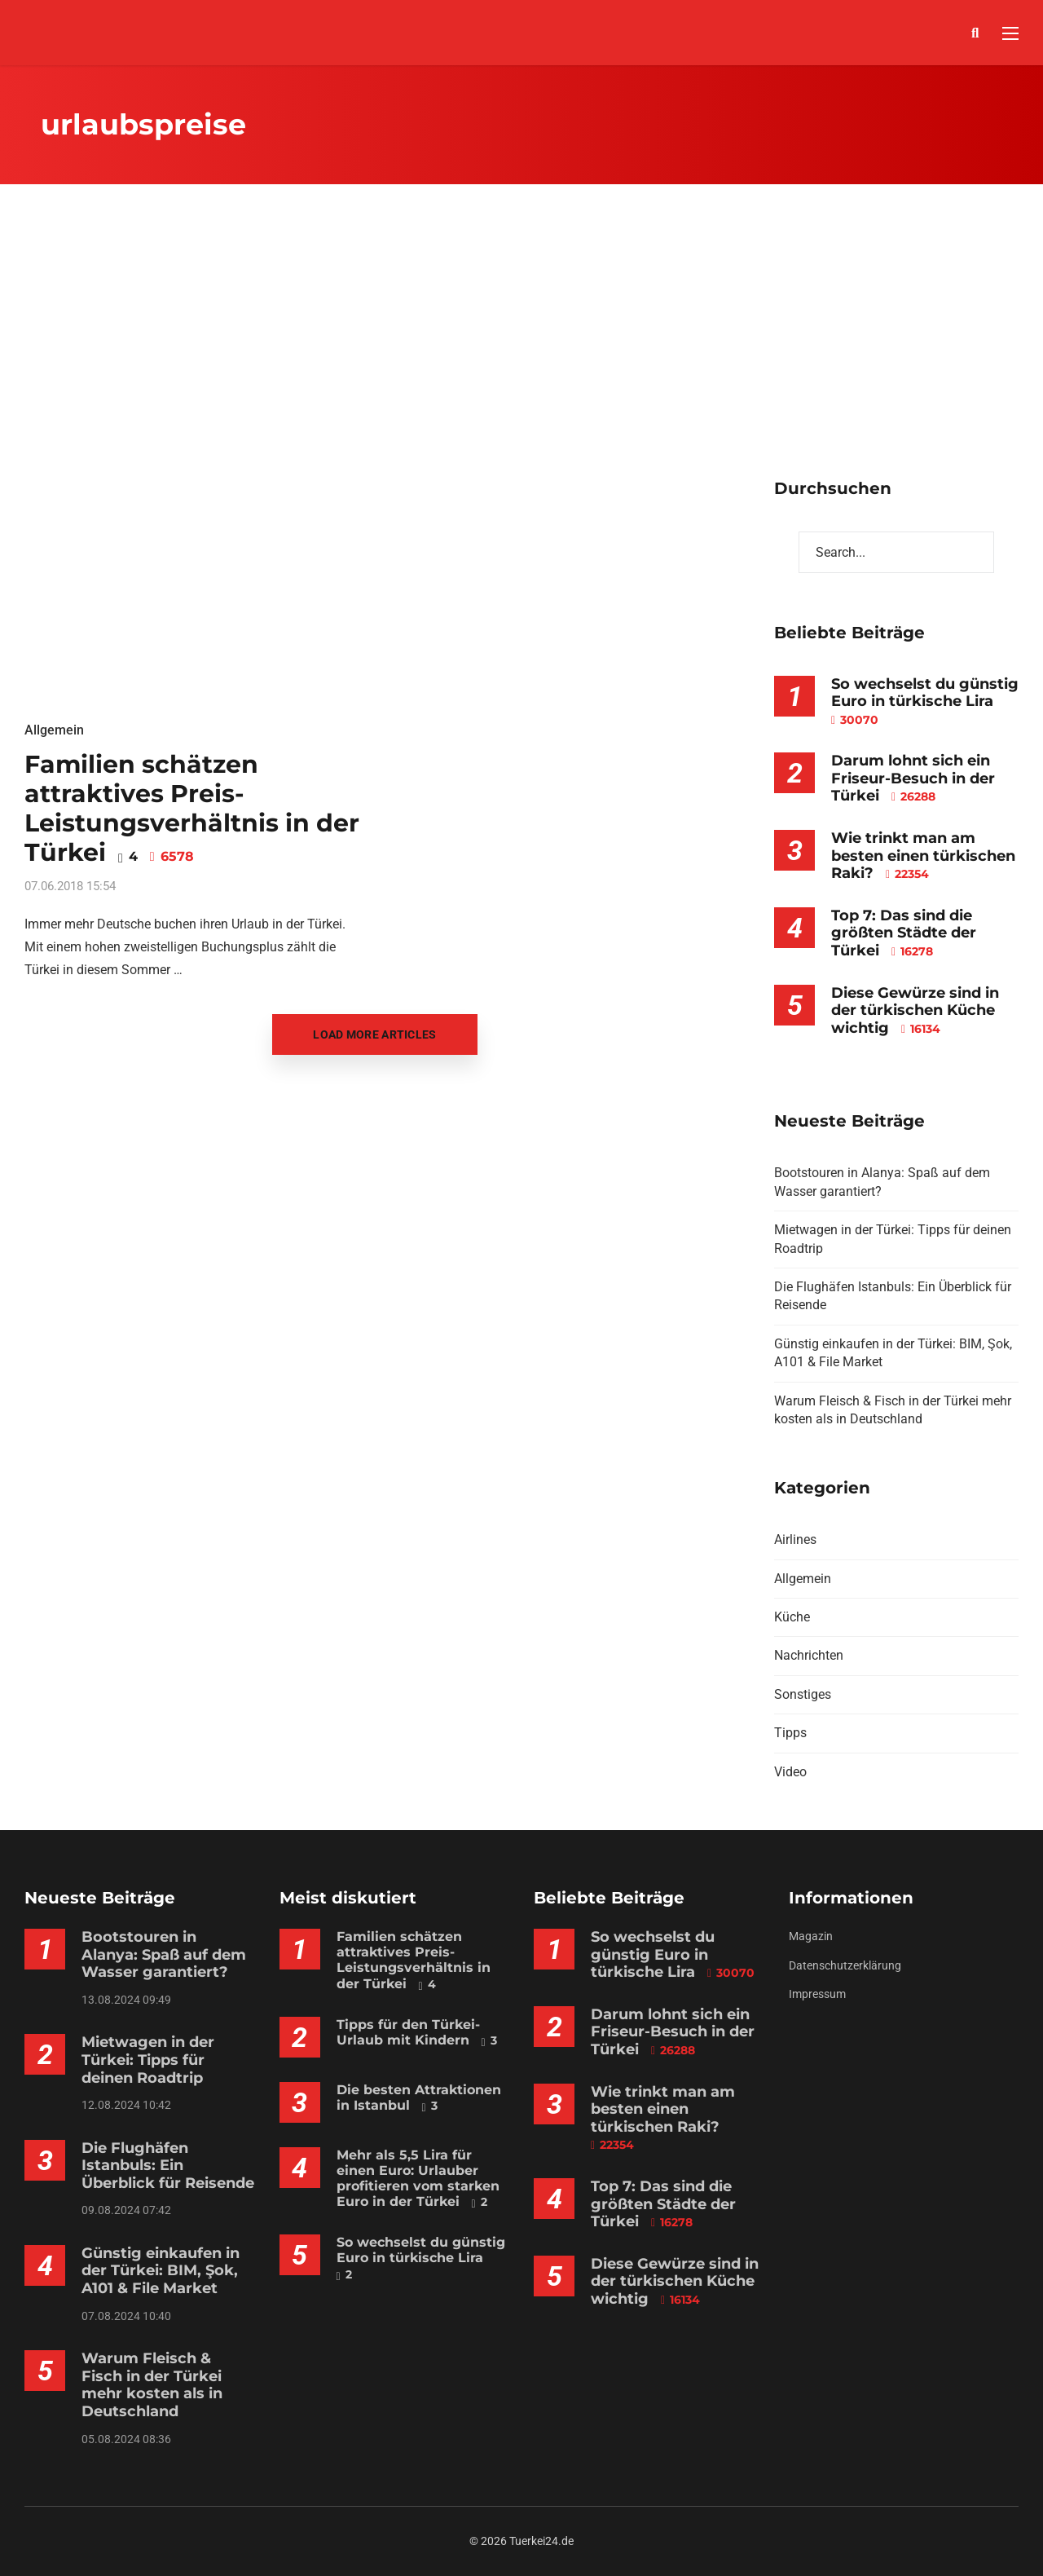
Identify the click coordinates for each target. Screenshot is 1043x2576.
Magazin (811, 1936)
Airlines (795, 1539)
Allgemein (54, 730)
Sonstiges (802, 1694)
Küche (792, 1617)
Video (790, 1772)
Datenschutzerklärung (845, 1965)
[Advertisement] (521, 355)
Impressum (817, 1993)
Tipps (790, 1732)
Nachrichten (808, 1655)
